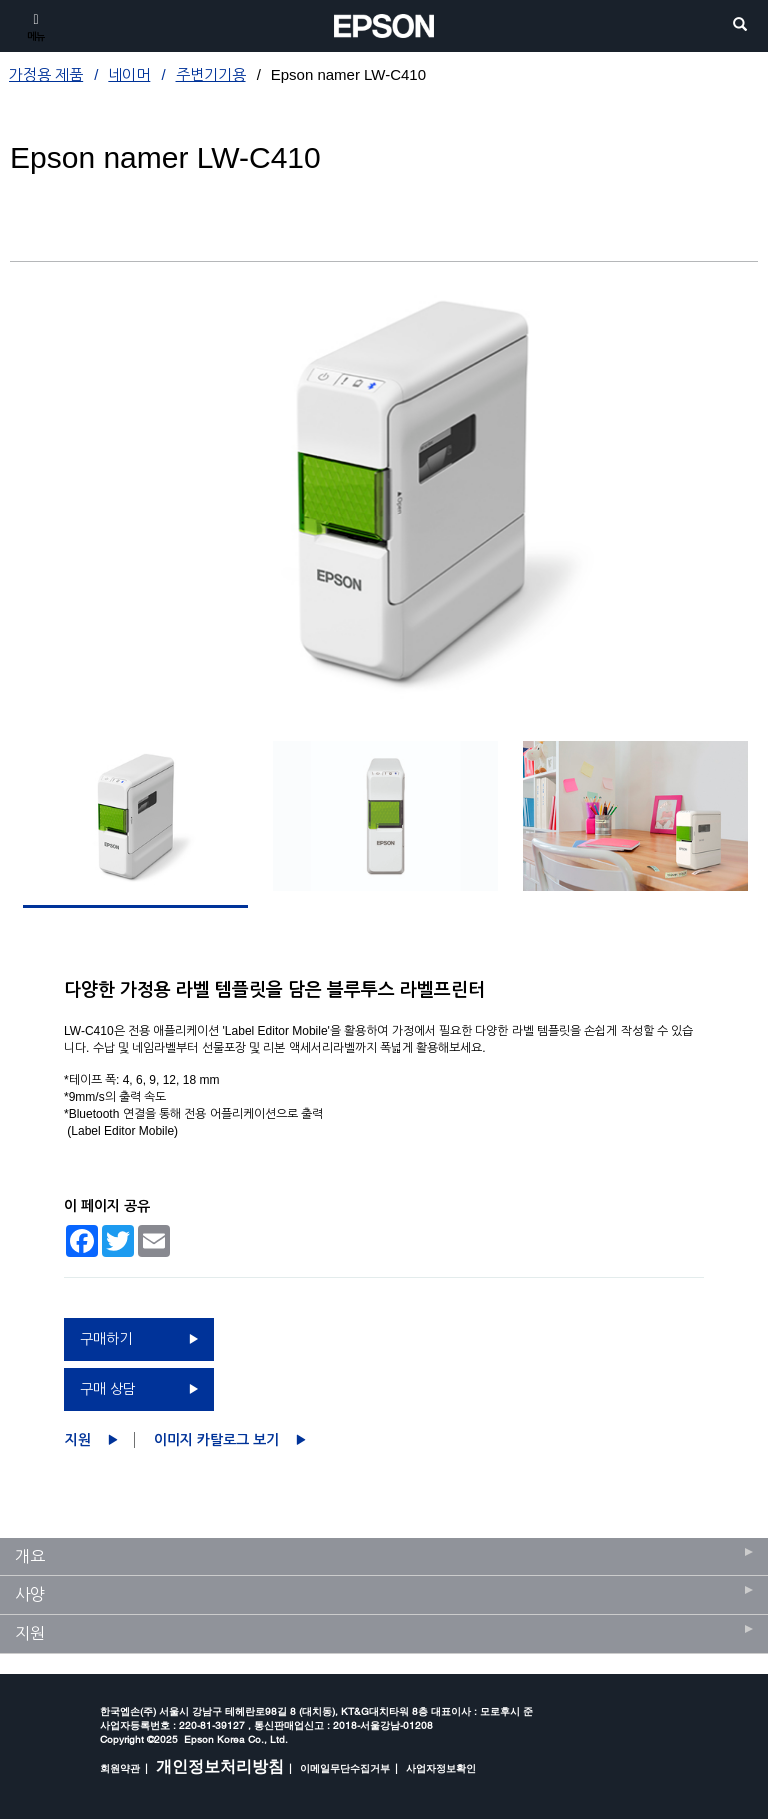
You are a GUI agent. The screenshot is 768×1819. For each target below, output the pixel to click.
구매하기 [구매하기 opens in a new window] (106, 1339)
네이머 (129, 74)
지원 (78, 1440)
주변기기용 (211, 74)
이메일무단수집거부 (345, 1768)
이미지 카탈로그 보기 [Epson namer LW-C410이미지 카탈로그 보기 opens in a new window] (216, 1440)
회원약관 (120, 1768)
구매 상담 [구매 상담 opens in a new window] (108, 1389)
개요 (30, 1556)
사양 (30, 1594)
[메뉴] (36, 26)
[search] (740, 25)
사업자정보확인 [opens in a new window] (441, 1768)
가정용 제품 (46, 74)
